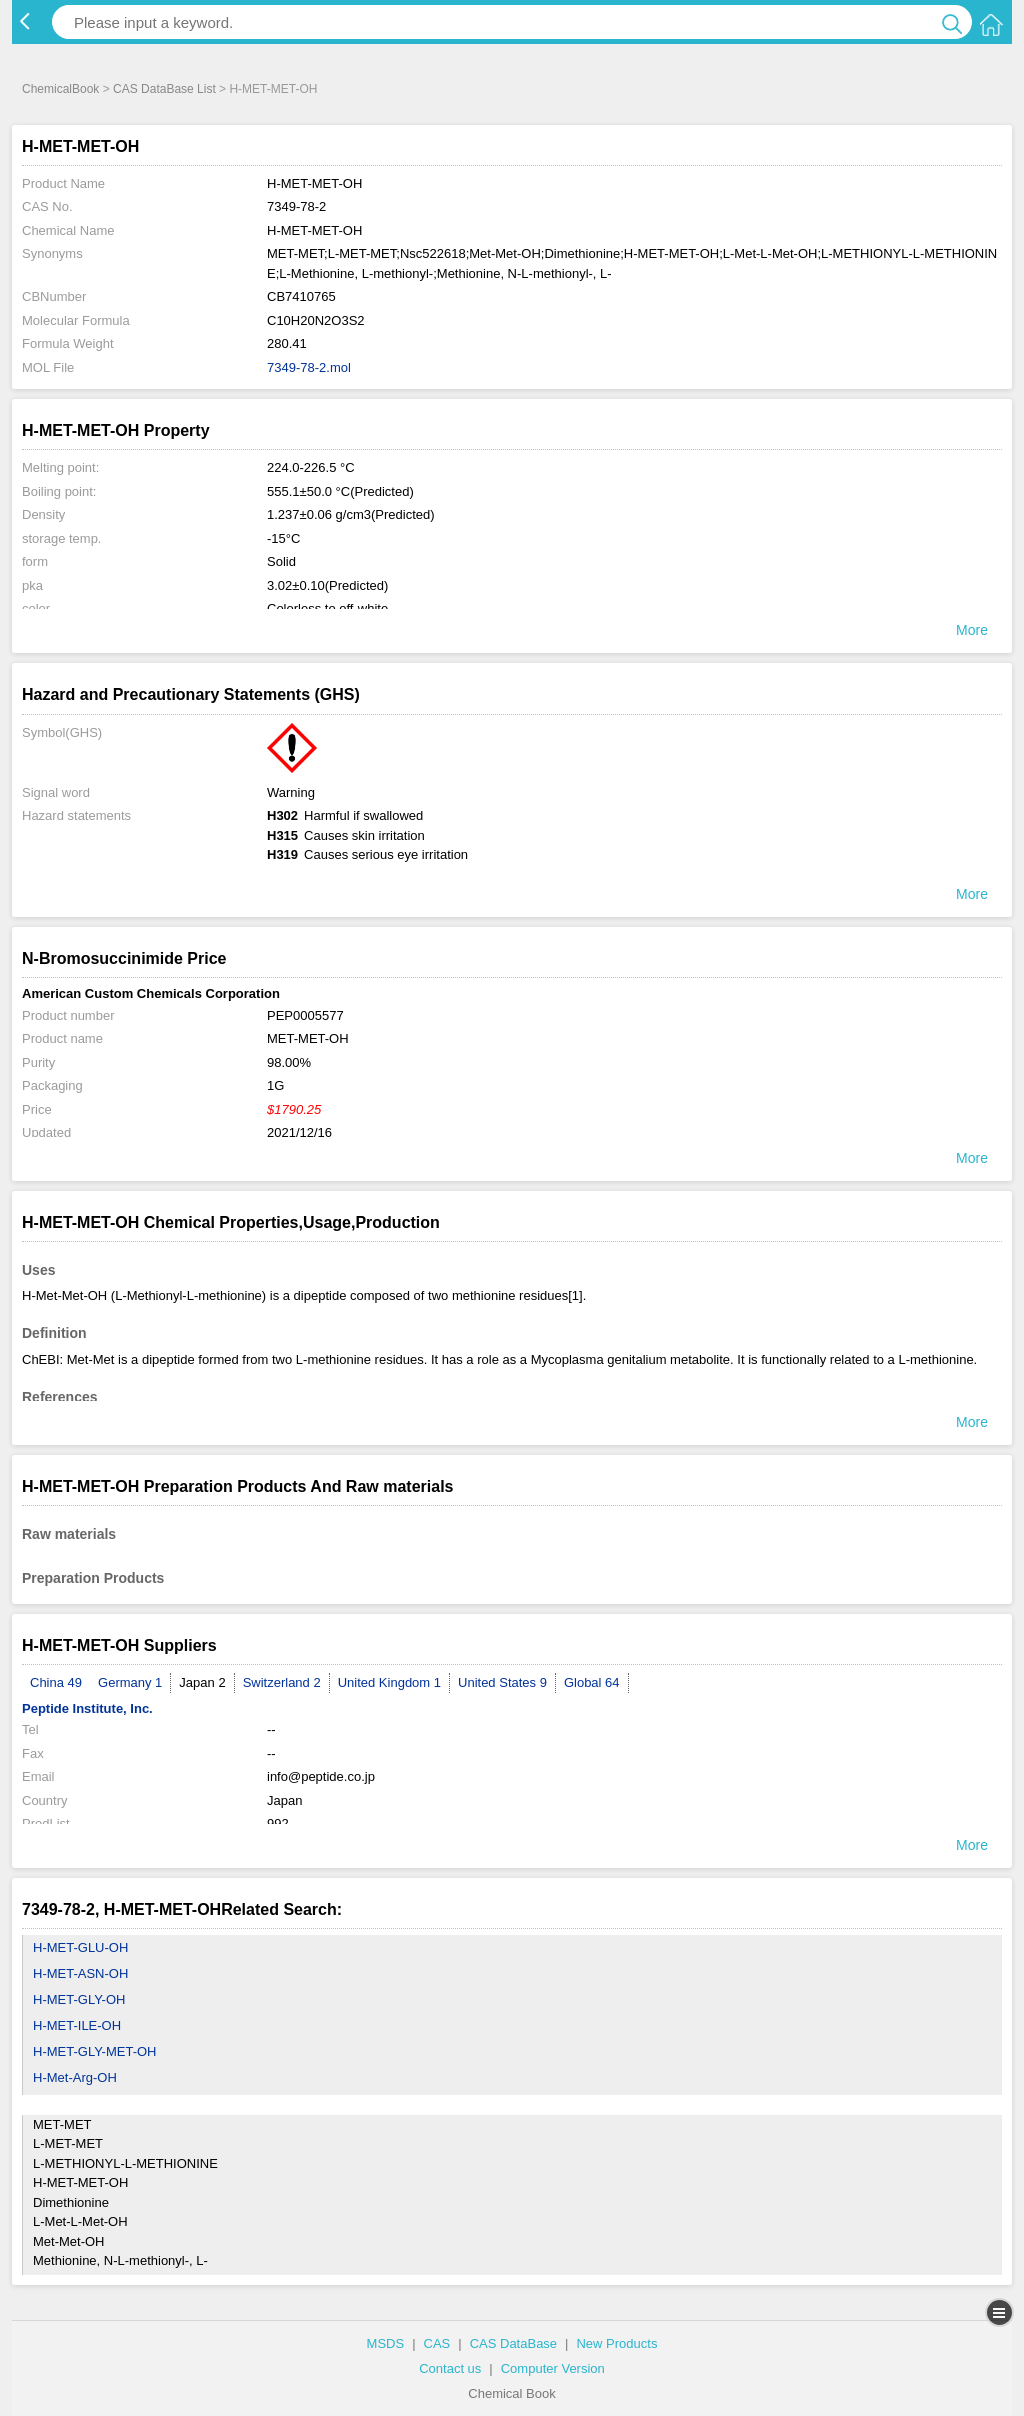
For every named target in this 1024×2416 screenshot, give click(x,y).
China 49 (56, 1682)
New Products (616, 2343)
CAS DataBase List (164, 89)
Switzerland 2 (282, 1682)
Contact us (450, 2368)
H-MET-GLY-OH (79, 1999)
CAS (437, 2343)
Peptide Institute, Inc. (87, 1708)
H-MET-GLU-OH (80, 1947)
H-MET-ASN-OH (80, 1973)
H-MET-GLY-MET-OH (95, 2051)
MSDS (386, 2343)
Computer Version (553, 2368)
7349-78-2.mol (309, 367)
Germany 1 (130, 1682)
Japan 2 (202, 1682)
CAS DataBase (513, 2343)
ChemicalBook (60, 89)
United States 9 (502, 1682)
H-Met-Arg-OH (75, 2077)
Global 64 (592, 1682)
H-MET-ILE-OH (77, 2025)
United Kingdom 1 (389, 1682)
